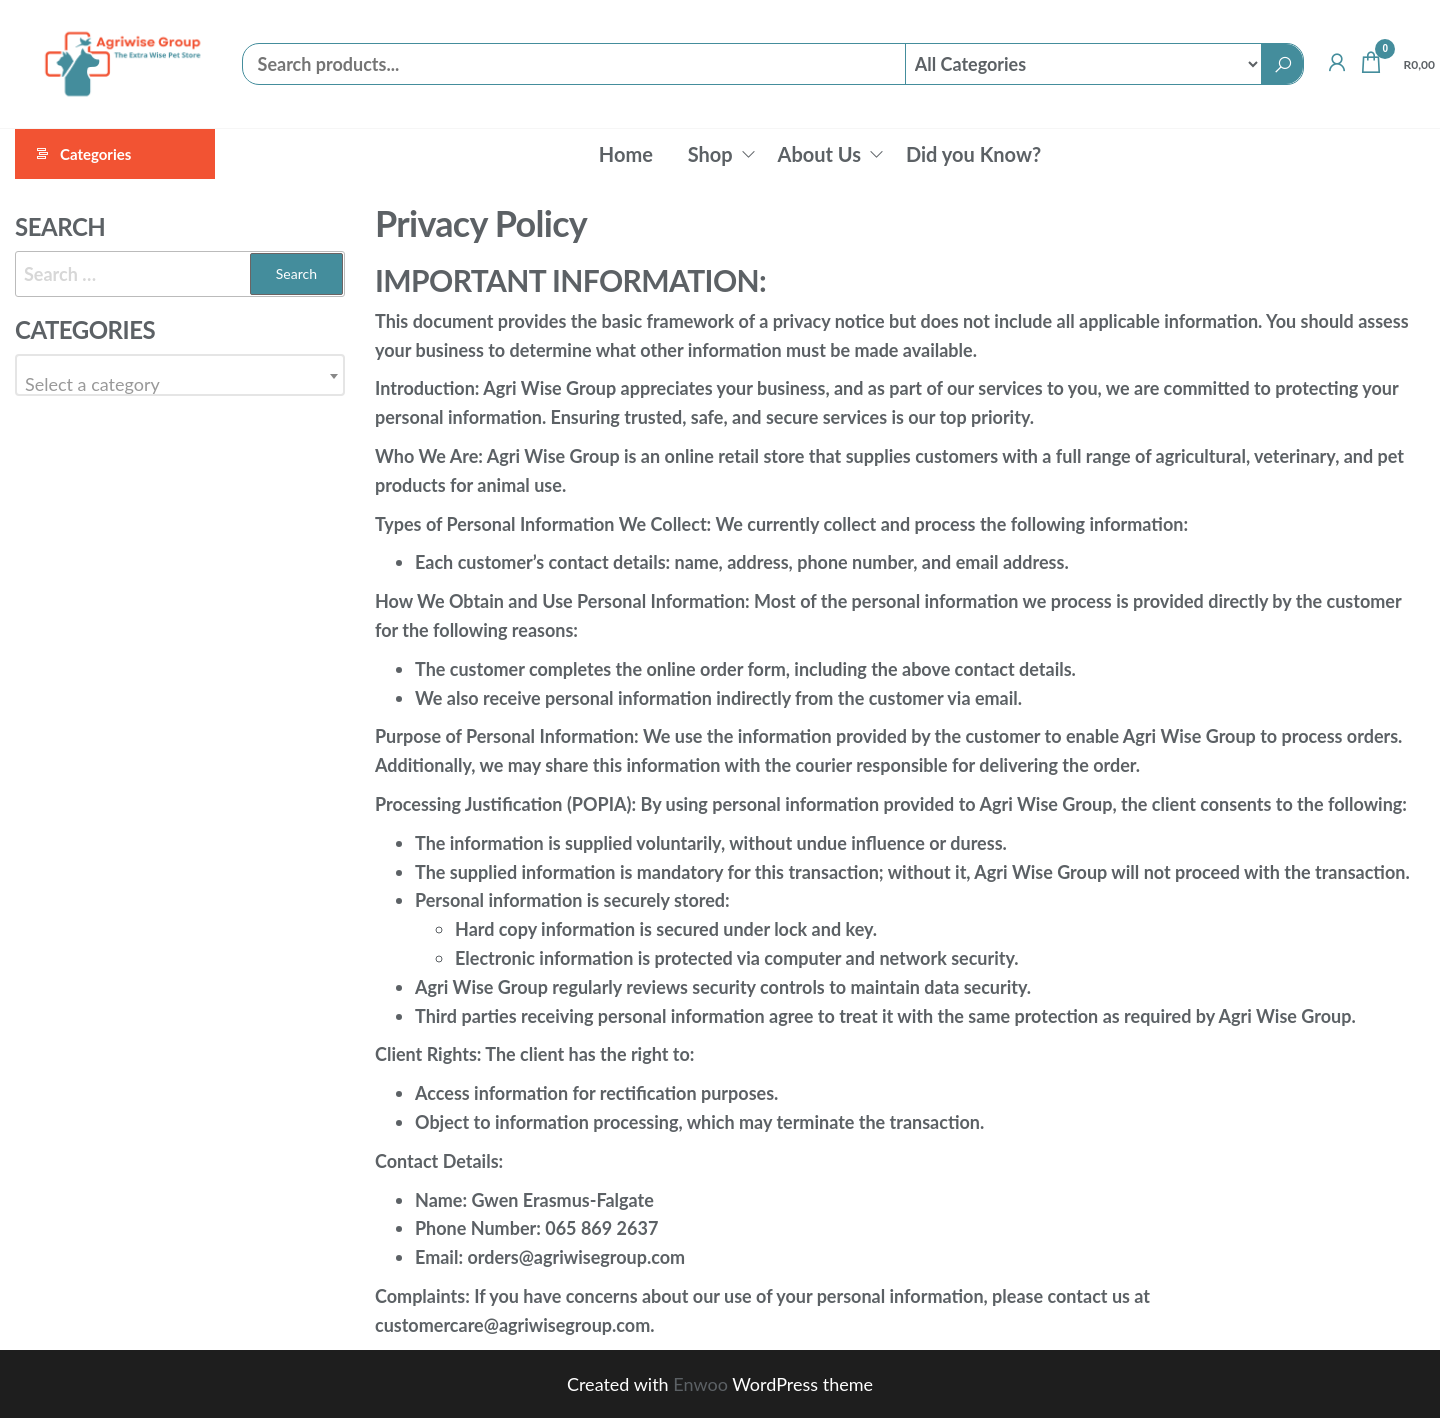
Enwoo (700, 1384)
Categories (95, 154)
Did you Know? (973, 154)
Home (626, 154)
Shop (710, 154)
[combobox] (180, 375)
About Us (820, 154)
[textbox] (180, 384)
